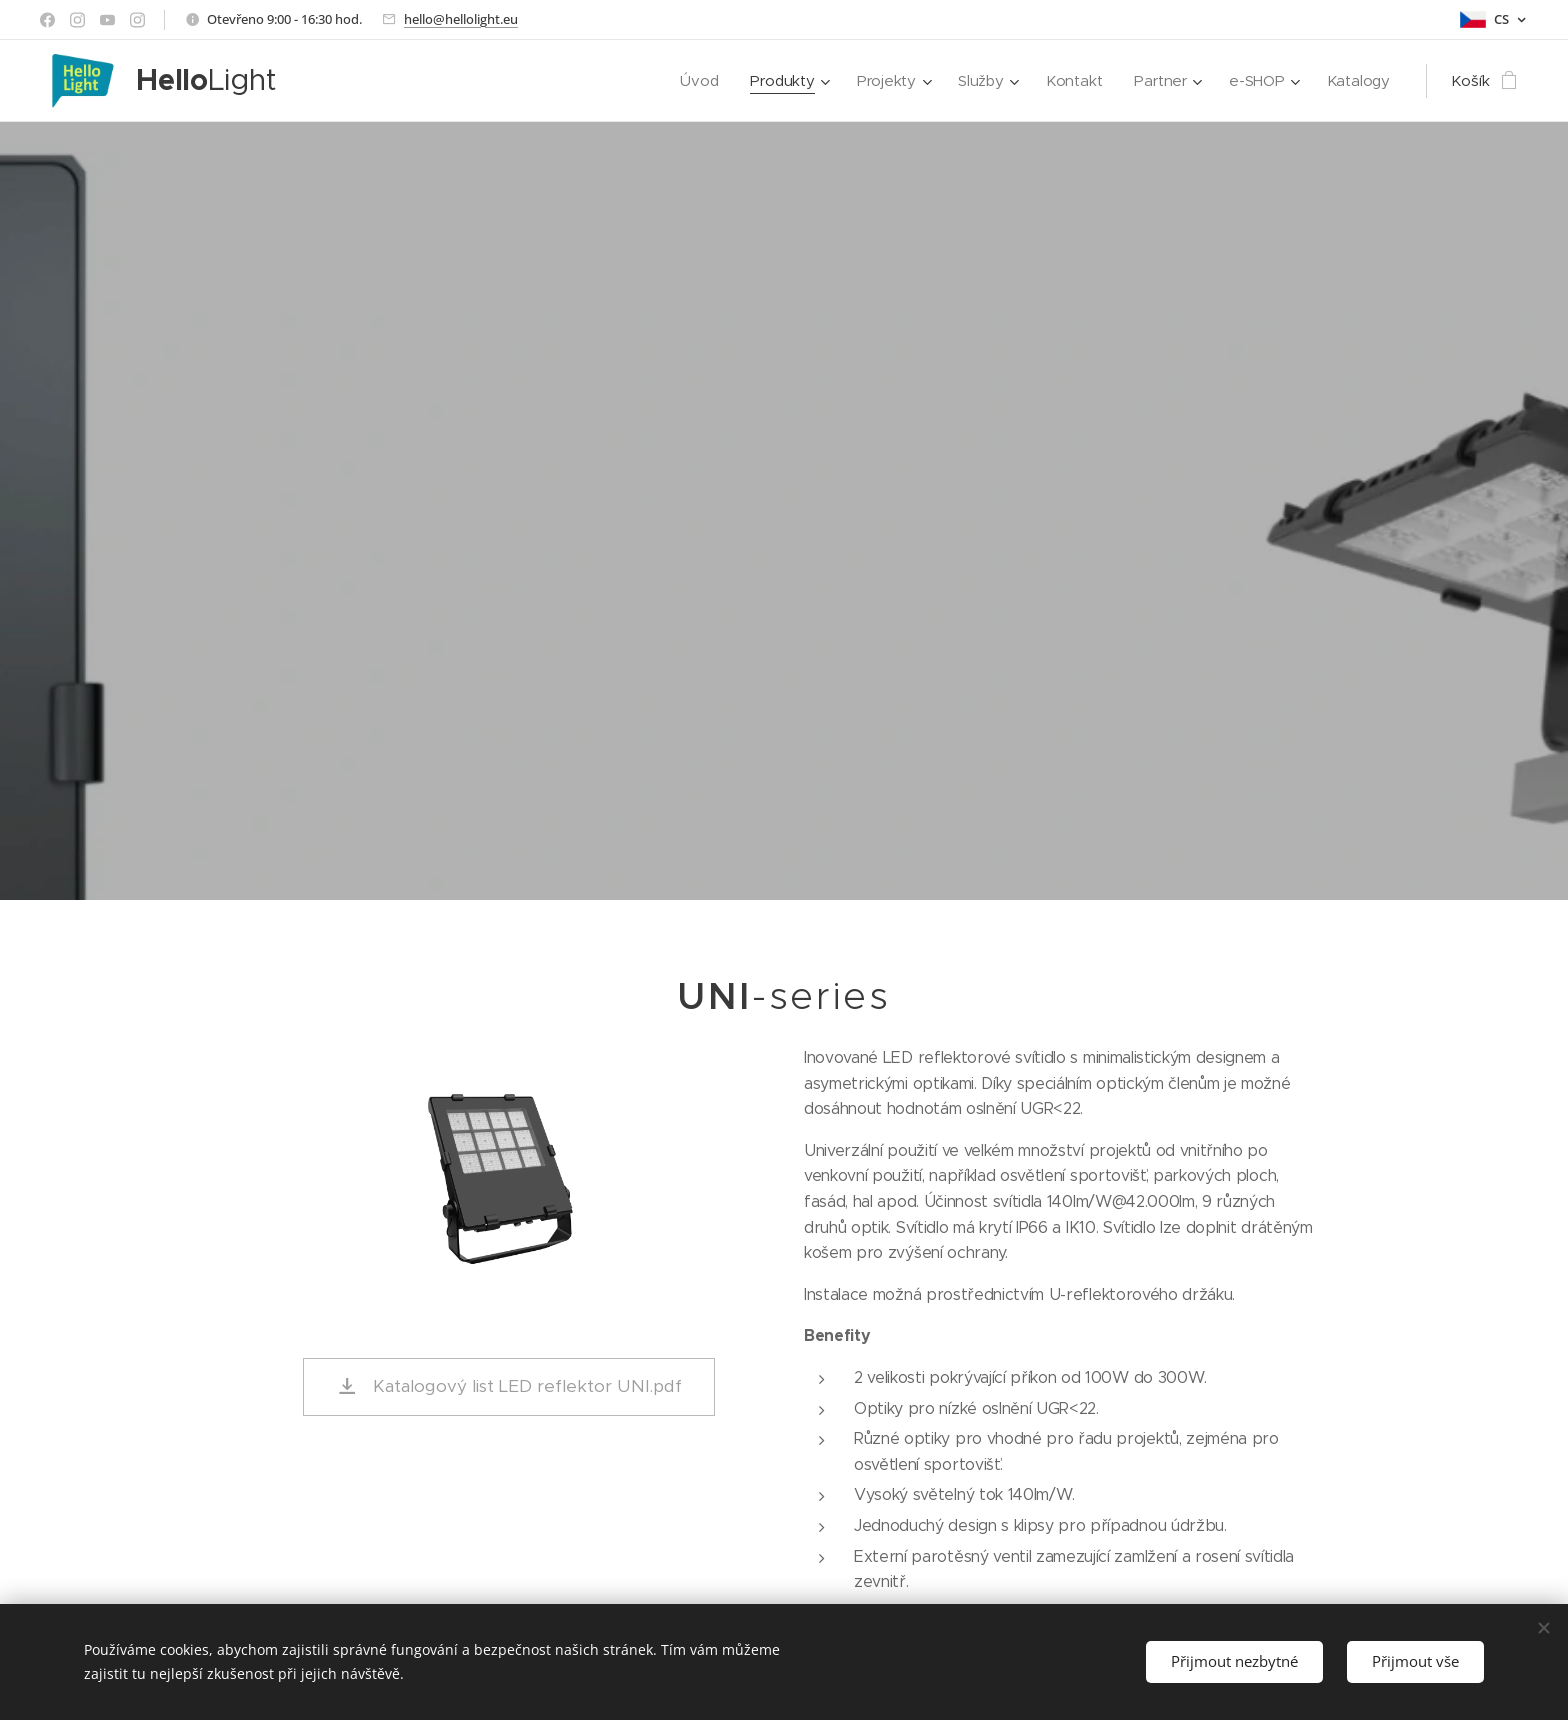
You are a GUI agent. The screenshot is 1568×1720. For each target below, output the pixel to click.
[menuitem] (694, 81)
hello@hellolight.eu (461, 19)
